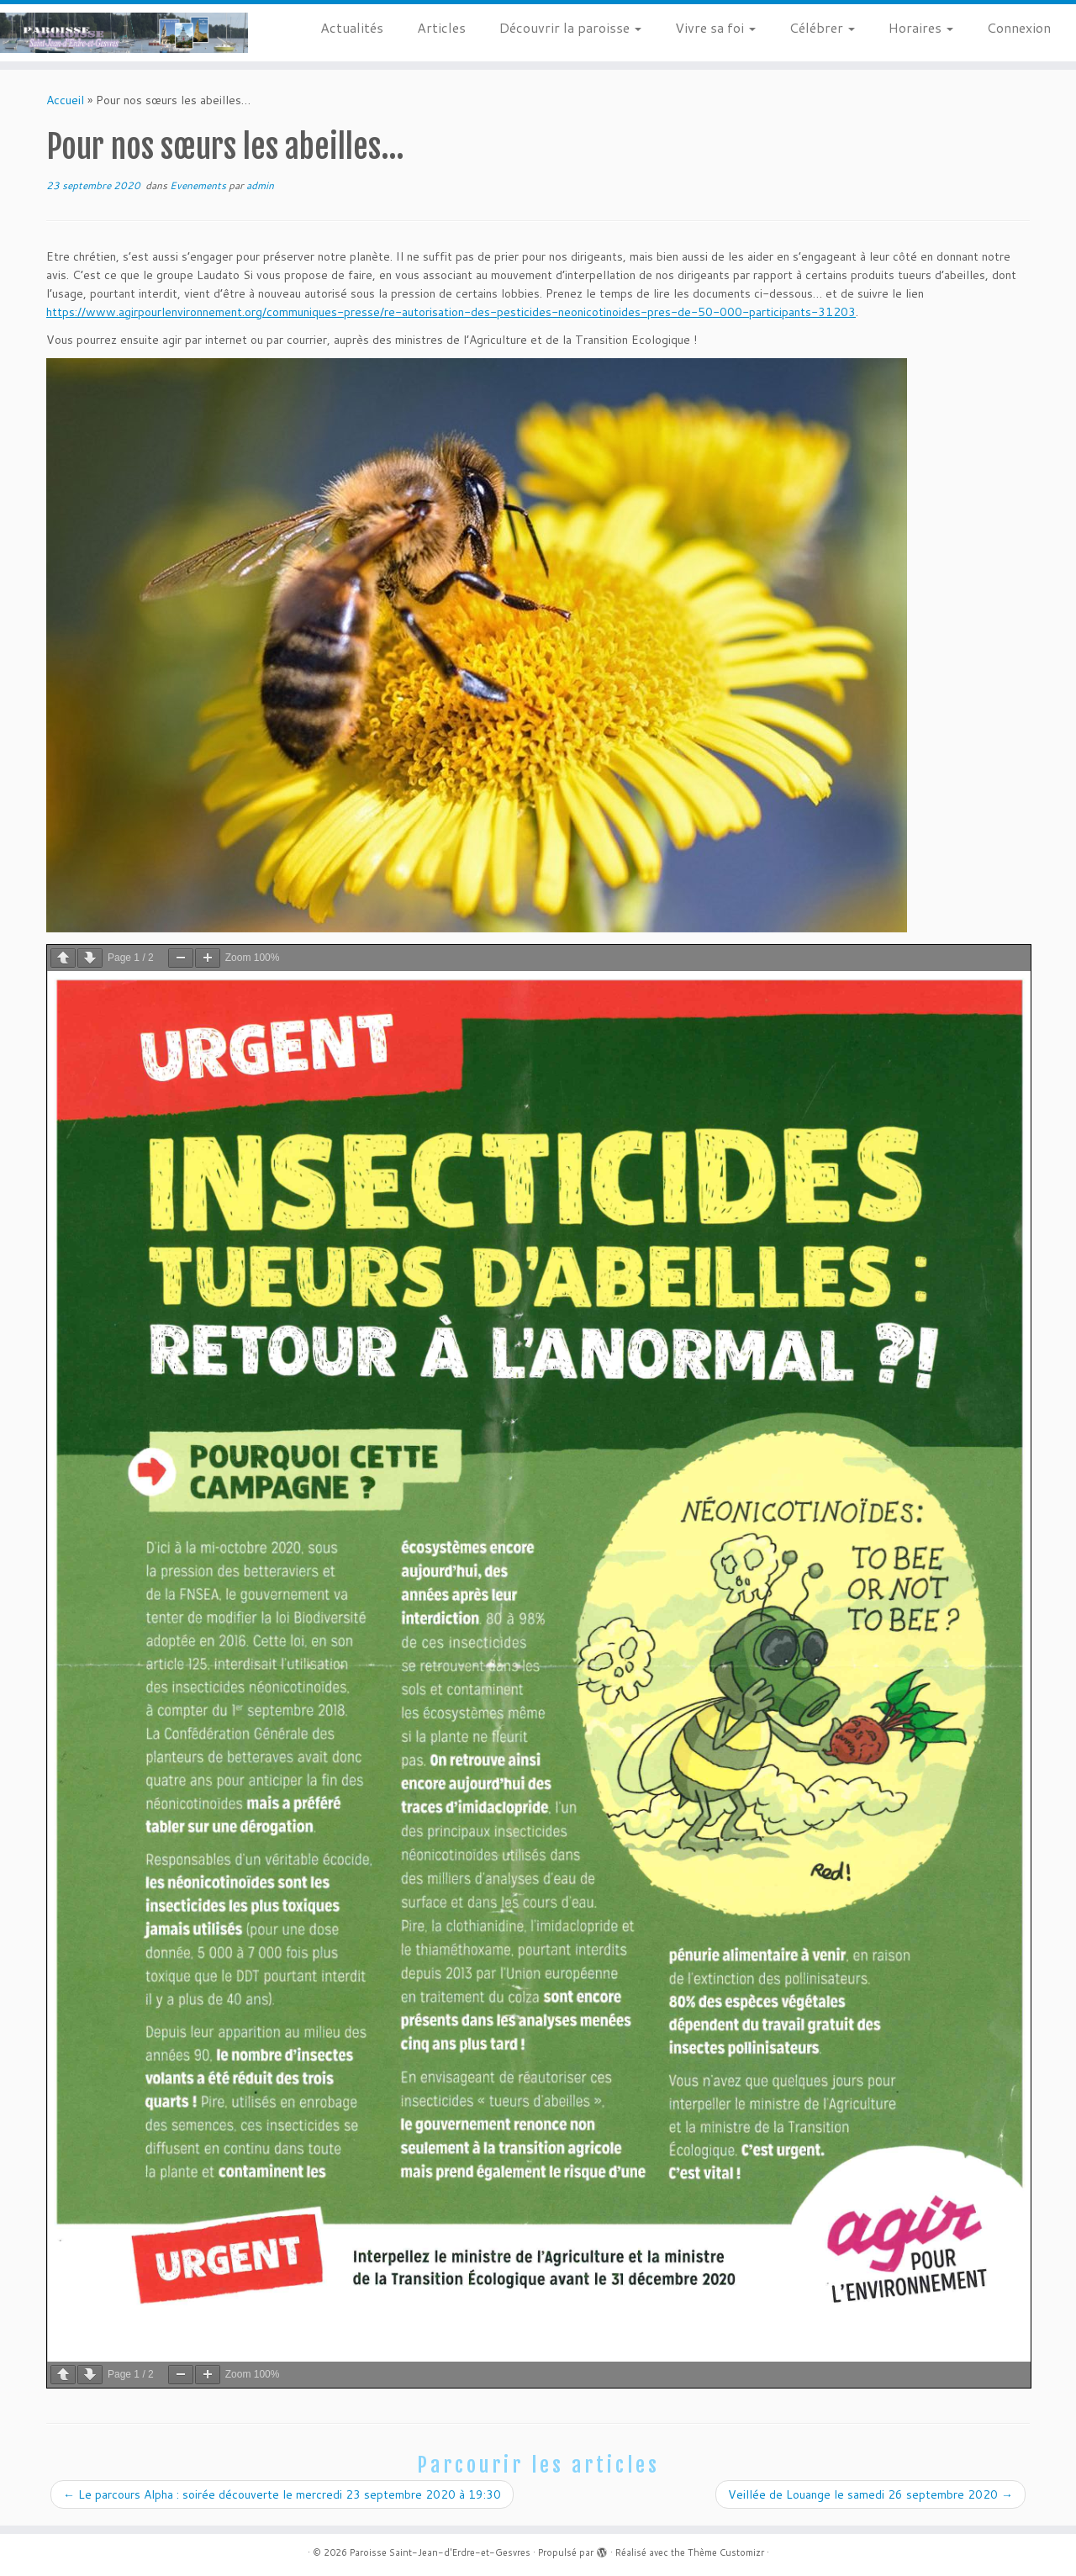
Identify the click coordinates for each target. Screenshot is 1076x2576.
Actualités (351, 27)
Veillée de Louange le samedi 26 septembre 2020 (870, 2494)
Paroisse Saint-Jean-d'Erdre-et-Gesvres (440, 2552)
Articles (441, 27)
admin (260, 185)
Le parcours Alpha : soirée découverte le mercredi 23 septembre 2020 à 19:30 (282, 2494)
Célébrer (822, 27)
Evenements (199, 185)
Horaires (921, 27)
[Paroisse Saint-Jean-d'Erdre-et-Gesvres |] (124, 33)
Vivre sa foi (715, 27)
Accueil (65, 100)
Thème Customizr (726, 2552)
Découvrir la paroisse (570, 27)
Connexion (1019, 27)
